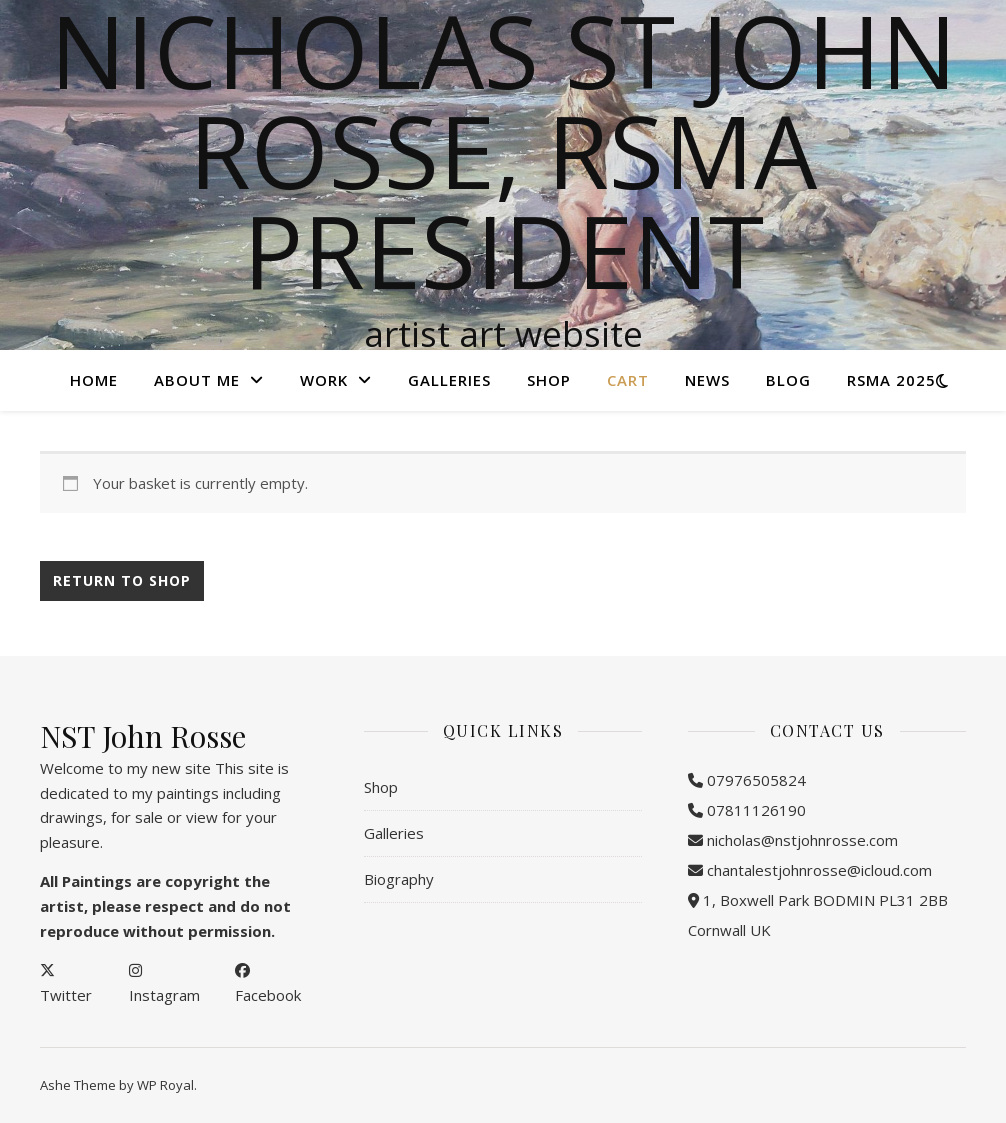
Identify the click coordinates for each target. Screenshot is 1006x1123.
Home (94, 380)
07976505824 (756, 780)
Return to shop (122, 580)
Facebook (268, 995)
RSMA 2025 (891, 380)
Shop (549, 380)
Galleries (449, 380)
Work (324, 380)
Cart (628, 380)
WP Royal (165, 1085)
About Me (197, 380)
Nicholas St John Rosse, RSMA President (503, 150)
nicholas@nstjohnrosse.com (802, 840)
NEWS (707, 380)
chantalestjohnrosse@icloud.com (819, 870)
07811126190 (756, 810)
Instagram (164, 995)
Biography (399, 879)
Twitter (66, 995)
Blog (788, 380)
